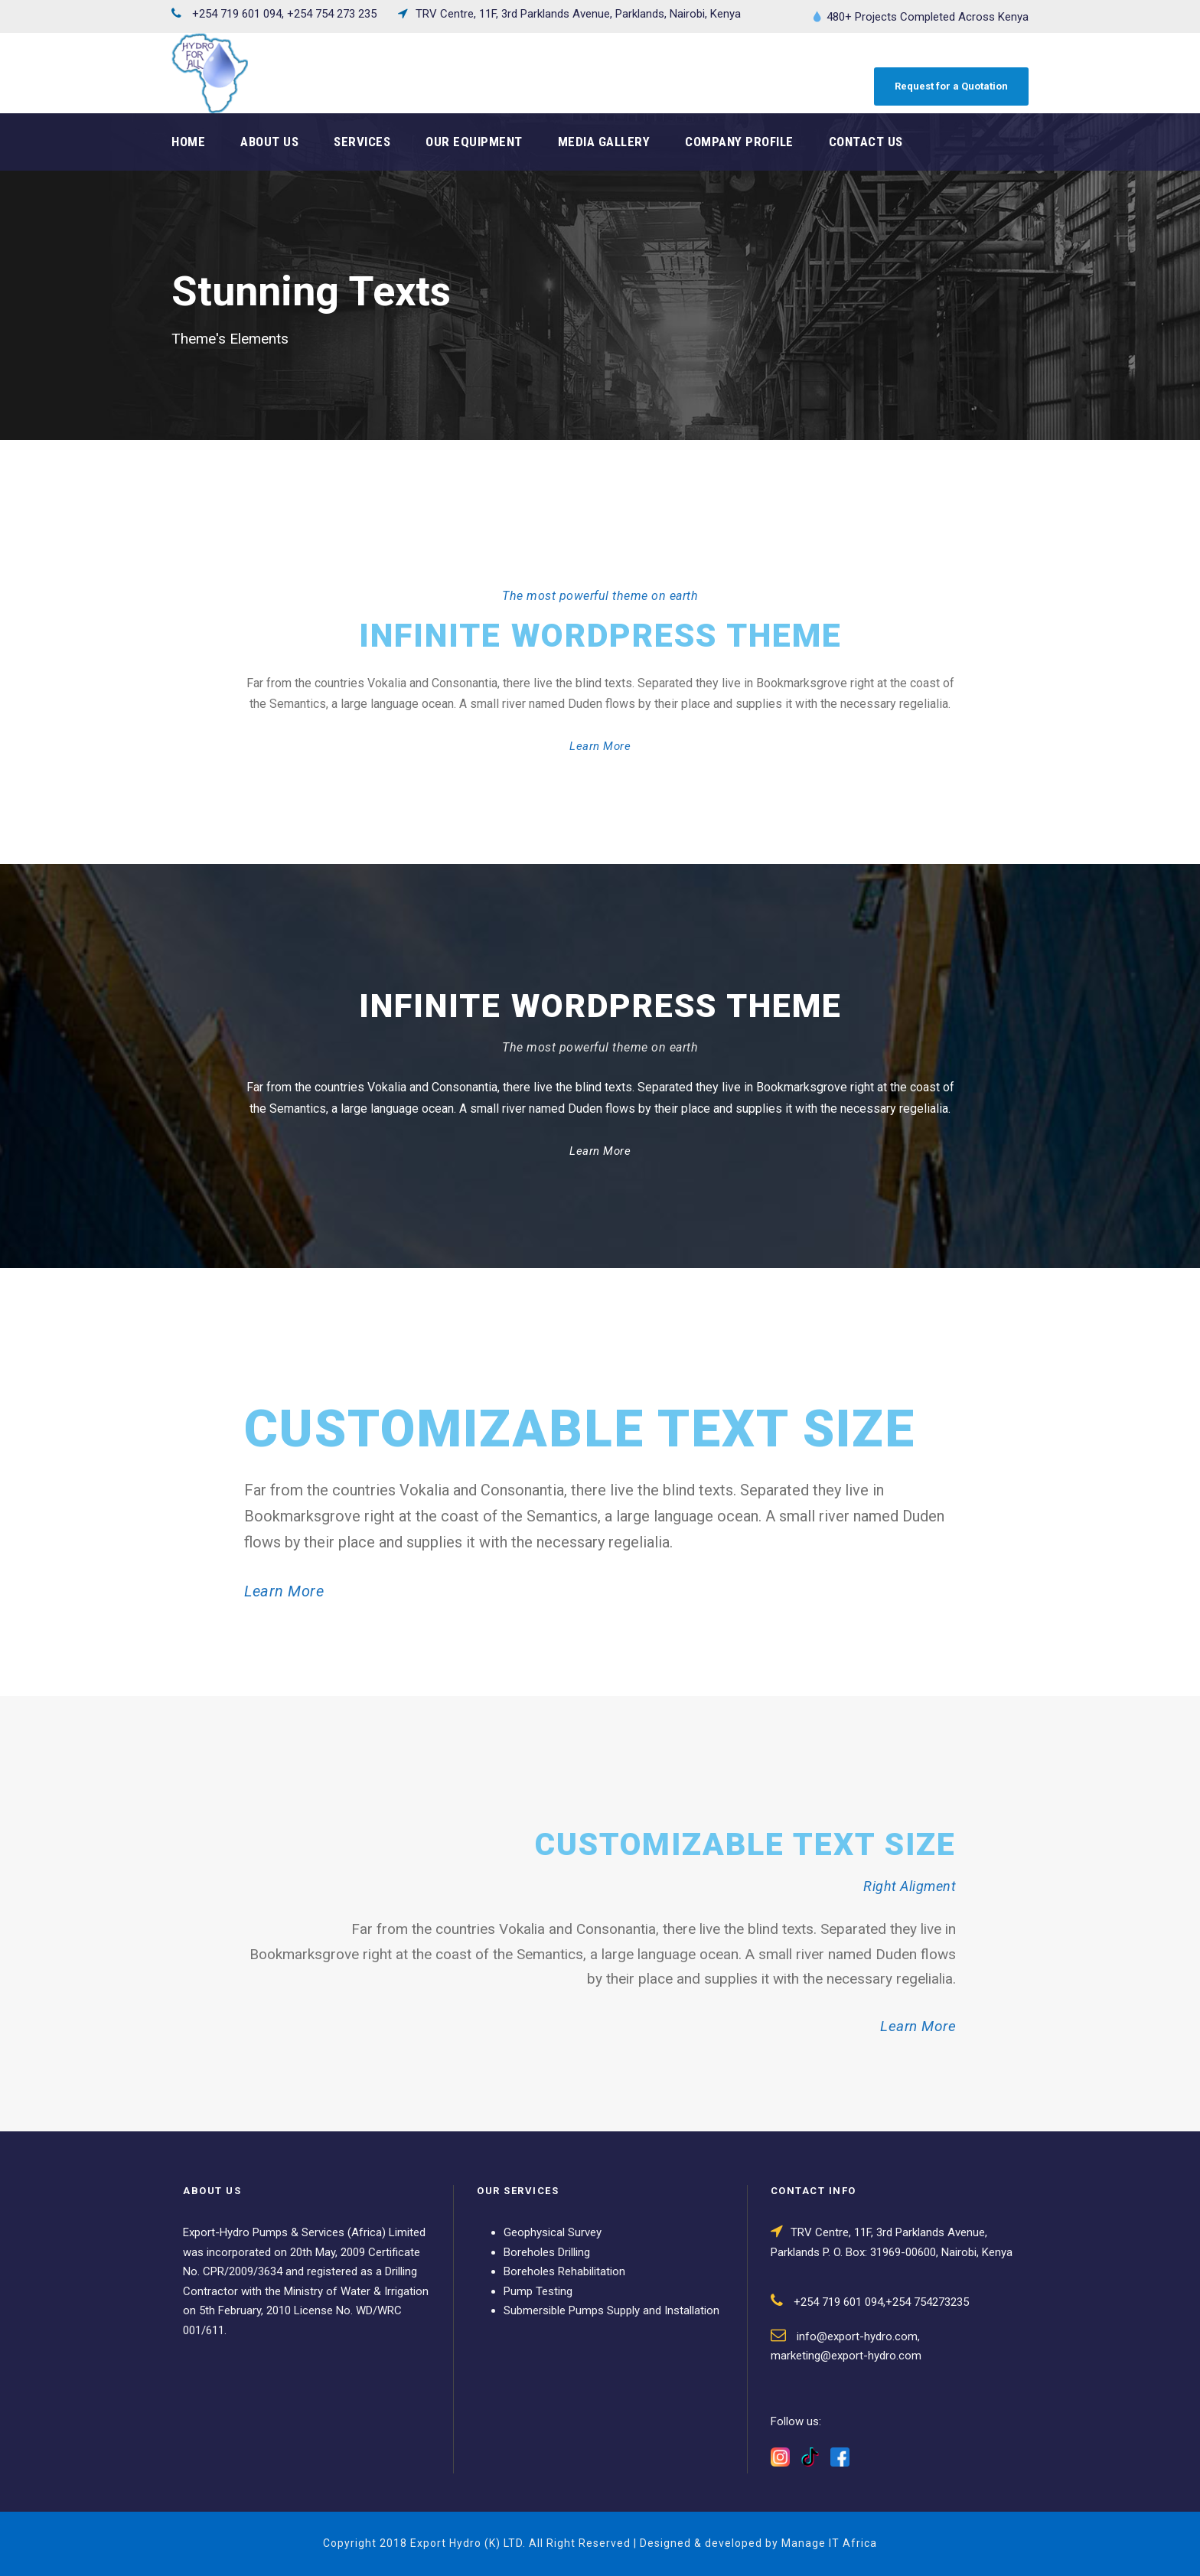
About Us (269, 141)
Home (188, 141)
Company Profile (739, 141)
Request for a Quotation (951, 86)
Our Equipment (474, 141)
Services (362, 141)
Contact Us (866, 141)
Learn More (600, 746)
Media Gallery (604, 141)
